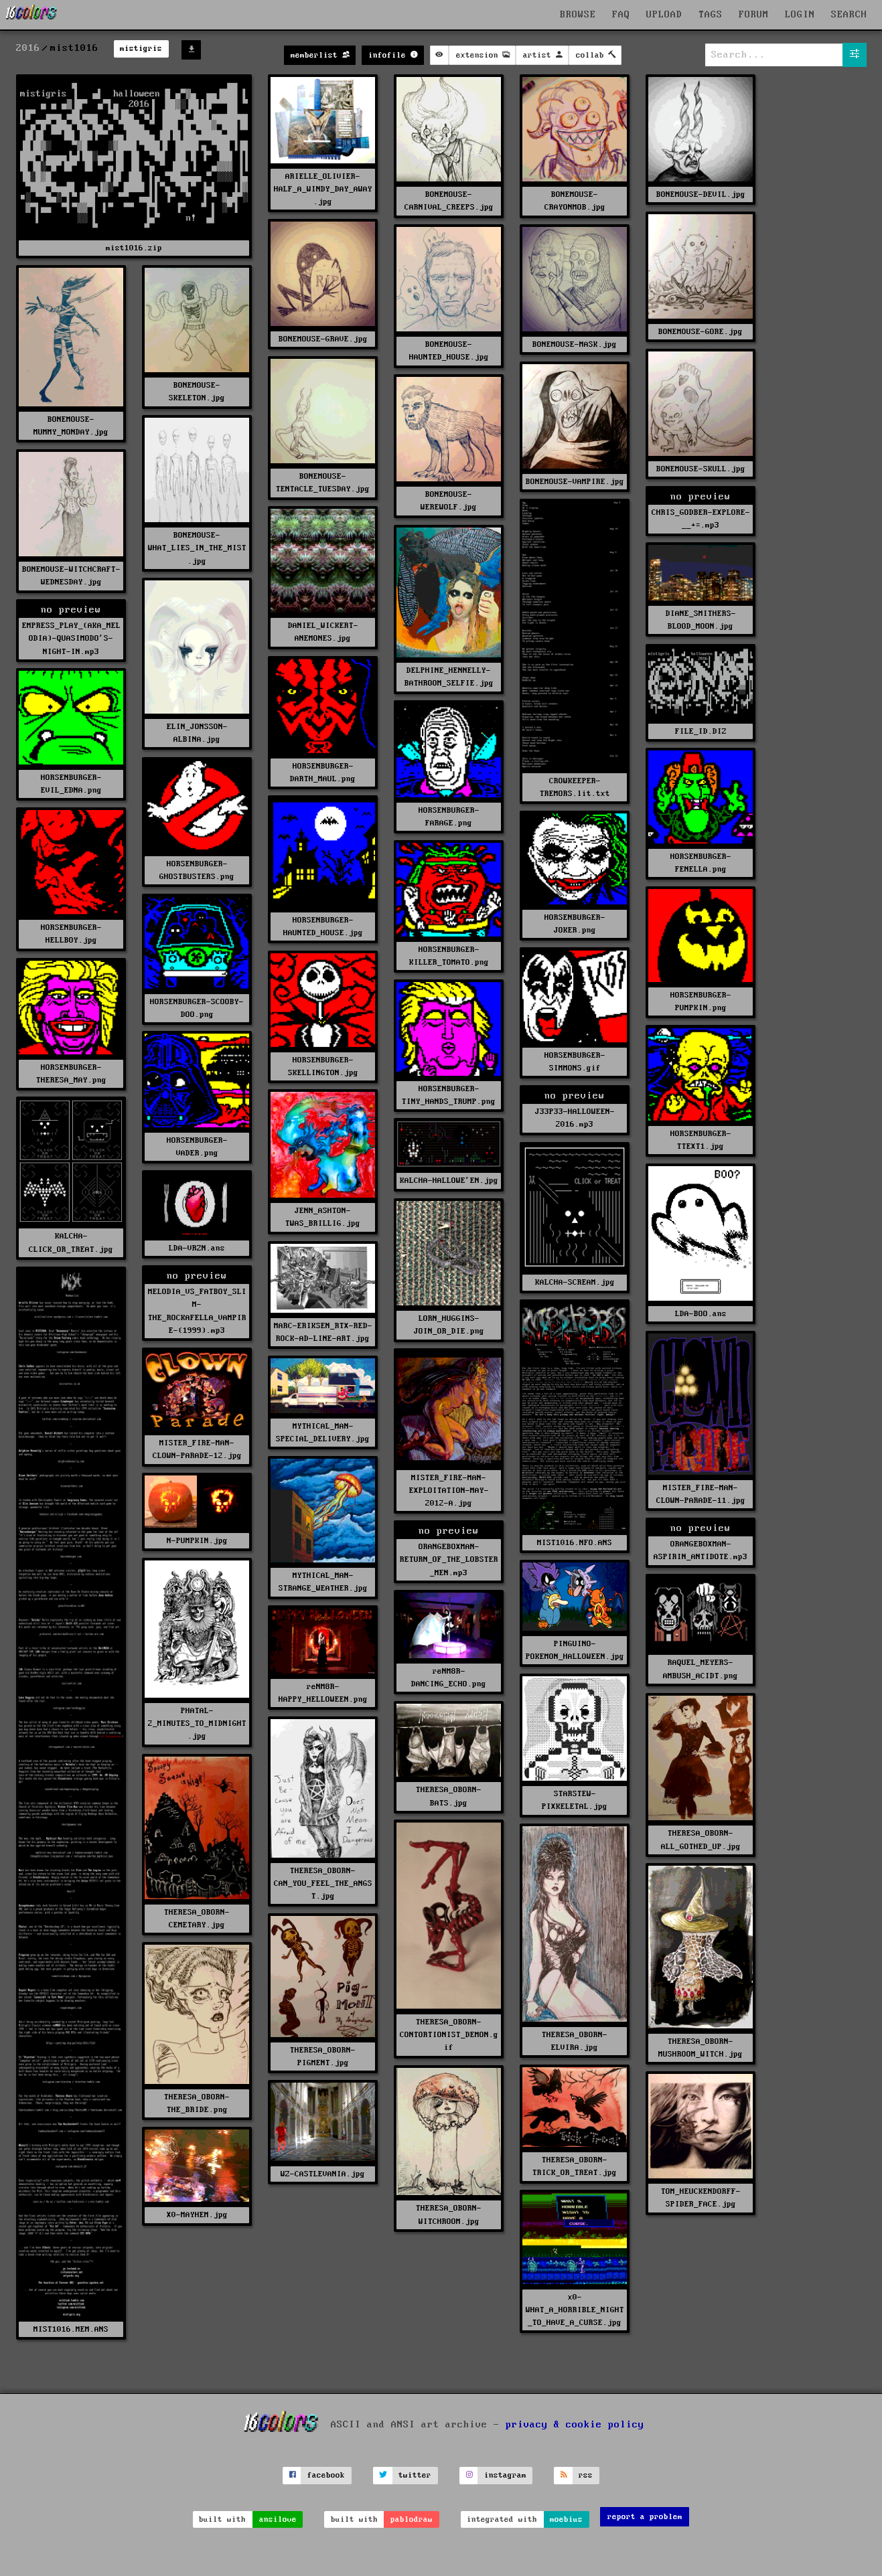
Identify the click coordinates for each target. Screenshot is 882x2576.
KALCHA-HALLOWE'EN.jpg (449, 1180)
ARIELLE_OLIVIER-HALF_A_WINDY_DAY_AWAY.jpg (323, 189)
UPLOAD (664, 14)
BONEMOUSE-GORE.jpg (700, 331)
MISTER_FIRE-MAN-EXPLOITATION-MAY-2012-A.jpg (449, 1490)
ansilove (278, 2519)
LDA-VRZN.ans (197, 1248)
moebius (566, 2519)
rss (586, 2475)
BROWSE (578, 14)
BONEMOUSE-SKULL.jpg (700, 469)
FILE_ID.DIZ (701, 731)
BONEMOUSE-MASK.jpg (574, 344)
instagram (505, 2475)
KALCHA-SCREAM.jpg (575, 1282)
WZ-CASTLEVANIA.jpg (323, 2174)
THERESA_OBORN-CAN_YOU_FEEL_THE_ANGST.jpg (323, 1883)
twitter (414, 2475)
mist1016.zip (134, 248)
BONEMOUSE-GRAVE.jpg (323, 339)
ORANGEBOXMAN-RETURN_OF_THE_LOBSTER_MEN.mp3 (449, 1559)
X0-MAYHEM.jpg (197, 2214)
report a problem (644, 2516)
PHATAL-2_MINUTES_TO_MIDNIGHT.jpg (197, 1723)
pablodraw (411, 2519)
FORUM (754, 14)
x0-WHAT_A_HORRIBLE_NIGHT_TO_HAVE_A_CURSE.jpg (575, 2310)
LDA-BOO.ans (701, 1313)
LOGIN (800, 14)
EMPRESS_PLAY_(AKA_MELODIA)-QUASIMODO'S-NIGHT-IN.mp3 (71, 638)
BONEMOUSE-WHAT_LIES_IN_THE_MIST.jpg (197, 548)
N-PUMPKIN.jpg (197, 1540)
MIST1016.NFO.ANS (574, 1542)
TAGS (711, 14)
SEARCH (849, 14)
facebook (326, 2475)
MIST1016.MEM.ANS (70, 2329)
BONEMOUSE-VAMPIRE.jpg (575, 481)
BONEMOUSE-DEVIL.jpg (700, 194)
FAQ (621, 14)
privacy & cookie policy (575, 2424)
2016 (28, 48)
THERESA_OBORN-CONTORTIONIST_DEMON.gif (449, 2035)
